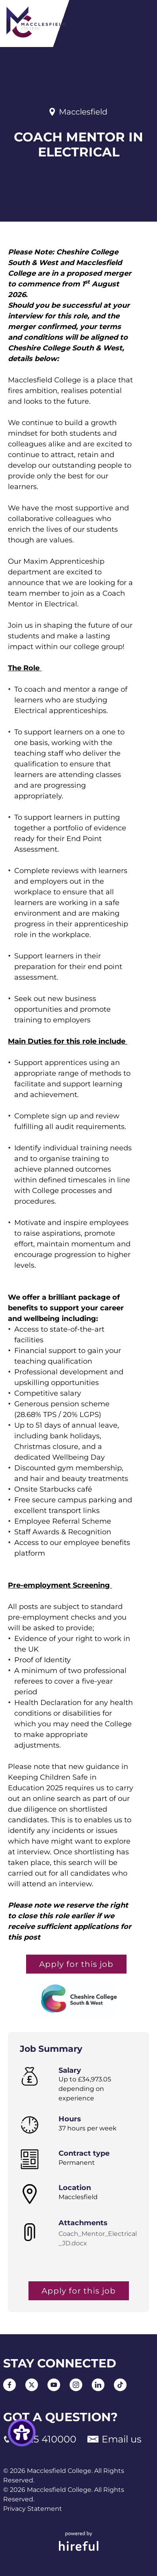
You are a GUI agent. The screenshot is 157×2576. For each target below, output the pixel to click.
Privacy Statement (32, 2508)
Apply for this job (76, 1964)
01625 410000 (39, 2439)
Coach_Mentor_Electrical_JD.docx (98, 2238)
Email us (114, 2439)
